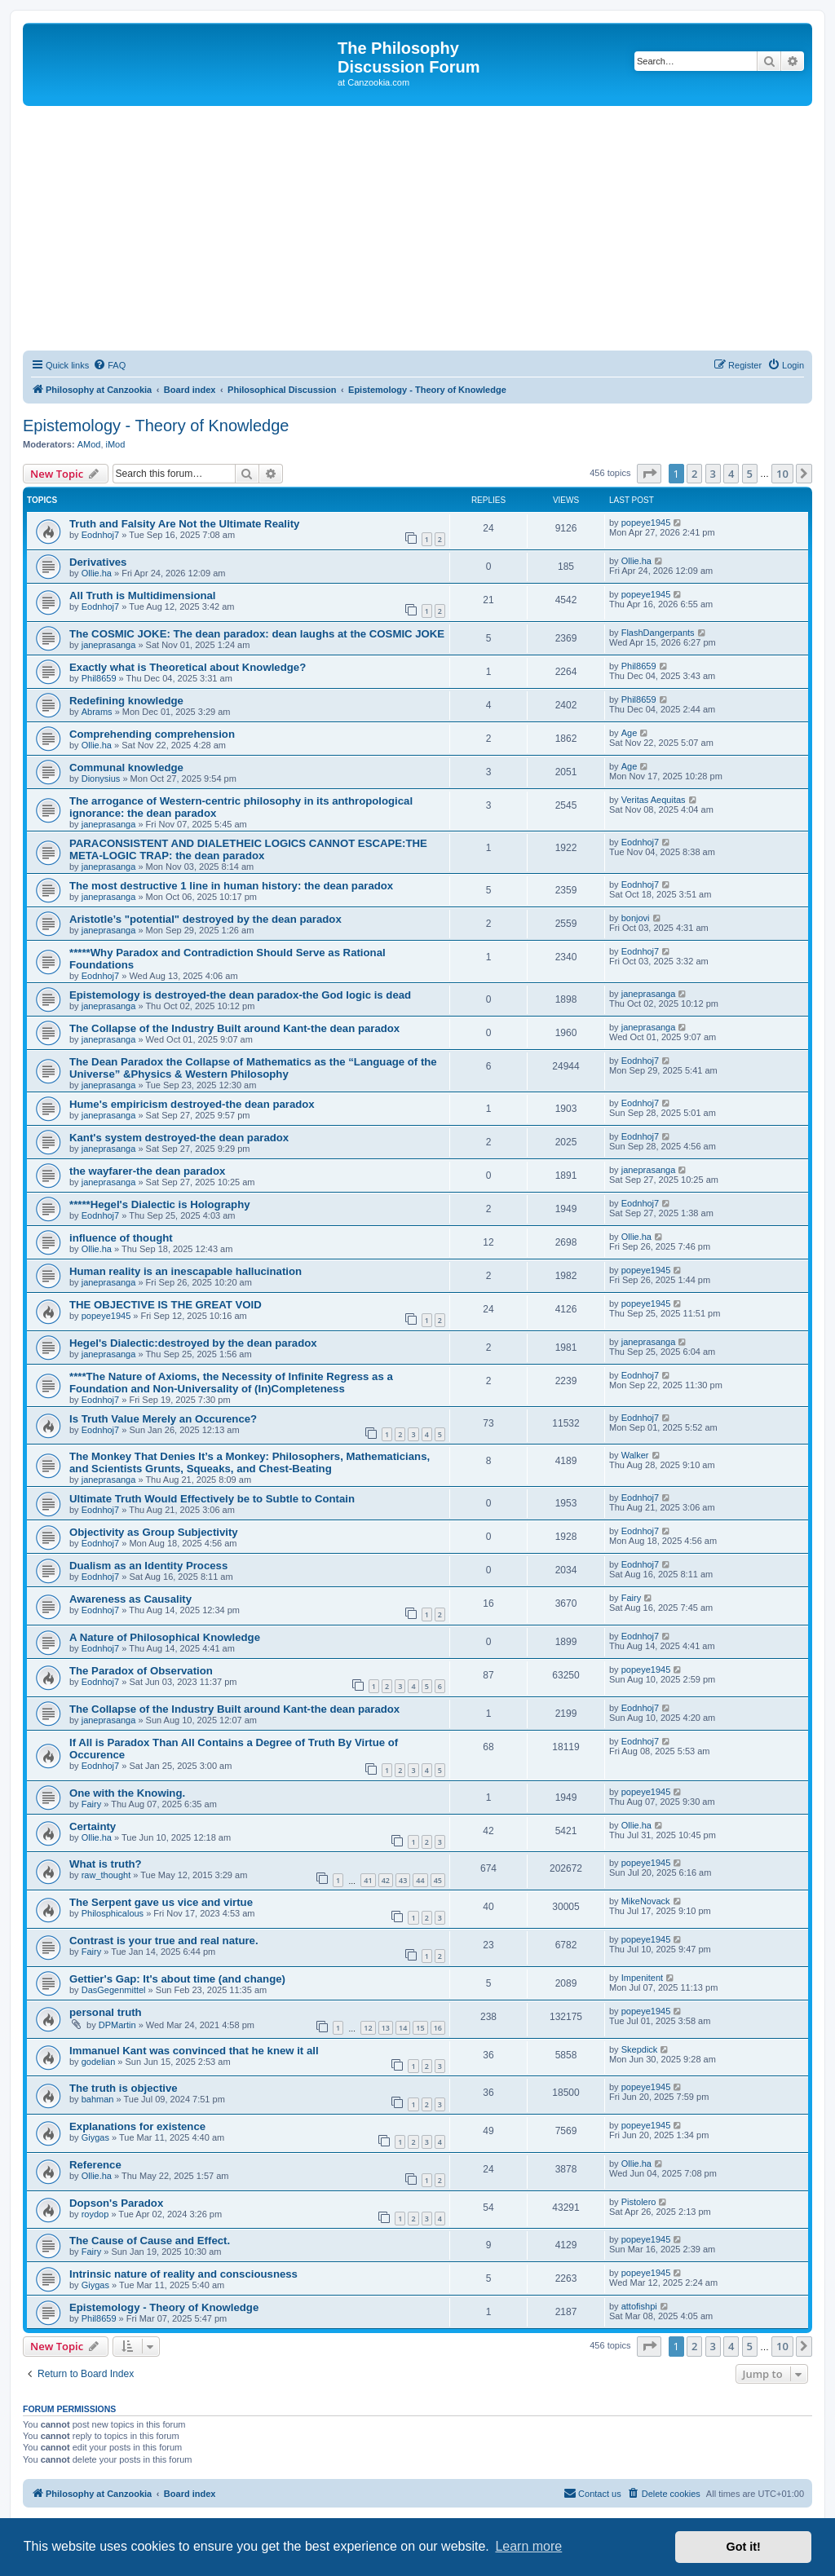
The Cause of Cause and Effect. (149, 2240)
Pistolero (638, 2202)
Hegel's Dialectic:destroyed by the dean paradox (193, 1343)
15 (420, 2027)
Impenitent (642, 1978)
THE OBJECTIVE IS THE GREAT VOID (165, 1305)
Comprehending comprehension (152, 734)
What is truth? (105, 1864)
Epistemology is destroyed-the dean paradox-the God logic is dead (240, 995)
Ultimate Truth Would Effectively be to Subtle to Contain (212, 1499)
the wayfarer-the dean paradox (147, 1171)
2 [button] (694, 473)
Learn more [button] (528, 2546)
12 (368, 2027)
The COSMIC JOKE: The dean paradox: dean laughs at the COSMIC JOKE (256, 634)
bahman (98, 2099)
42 (386, 1880)
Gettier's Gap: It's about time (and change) (177, 1979)
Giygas (95, 2137)
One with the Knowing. (127, 1793)
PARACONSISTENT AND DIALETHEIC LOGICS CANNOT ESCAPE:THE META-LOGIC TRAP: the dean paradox (248, 849)
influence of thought (121, 1238)
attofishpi (639, 2306)
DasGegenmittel (114, 1990)
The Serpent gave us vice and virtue (161, 1902)
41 (368, 1880)
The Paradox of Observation (141, 1671)
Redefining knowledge (126, 701)
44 (420, 1880)
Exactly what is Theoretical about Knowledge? (187, 667)
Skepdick (639, 2049)
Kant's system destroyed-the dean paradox (179, 1137)
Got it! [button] (744, 2546)
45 (438, 1880)
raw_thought (106, 1875)
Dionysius (101, 778)
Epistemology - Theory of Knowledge (156, 425)
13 (386, 2027)
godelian (99, 2062)
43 (403, 1880)
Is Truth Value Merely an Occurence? (163, 1419)
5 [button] (750, 473)
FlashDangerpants (658, 632)
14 (403, 2027)
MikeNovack (645, 1901)
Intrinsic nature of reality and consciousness (183, 2274)
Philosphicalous (113, 1913)
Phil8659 (99, 678)
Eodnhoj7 (101, 535)
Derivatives (97, 562)
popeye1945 (646, 522)
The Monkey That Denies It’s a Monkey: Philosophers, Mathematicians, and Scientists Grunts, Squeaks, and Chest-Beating (249, 1462)
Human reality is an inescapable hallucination (185, 1271)
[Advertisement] (417, 228)
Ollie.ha (97, 573)
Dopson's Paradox (116, 2203)
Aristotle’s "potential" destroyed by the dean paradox (205, 919)
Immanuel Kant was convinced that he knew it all (194, 2050)
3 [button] (713, 473)
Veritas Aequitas (653, 800)
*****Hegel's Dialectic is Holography (159, 1204)
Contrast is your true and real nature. (163, 1940)
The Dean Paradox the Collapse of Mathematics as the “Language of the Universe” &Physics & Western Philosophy (253, 1068)
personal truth (105, 2012)
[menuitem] (109, 365)
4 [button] (731, 473)
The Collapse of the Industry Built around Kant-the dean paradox (234, 1028)
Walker (635, 1455)
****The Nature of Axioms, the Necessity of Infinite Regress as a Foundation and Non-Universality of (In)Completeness (231, 1382)
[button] (649, 473)
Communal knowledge (126, 767)
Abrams (97, 712)
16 (438, 2027)
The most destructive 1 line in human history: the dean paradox (231, 886)
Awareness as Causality (130, 1599)
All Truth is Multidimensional (142, 595)
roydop (95, 2214)
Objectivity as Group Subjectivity (153, 1532)
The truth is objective (123, 2088)
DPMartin (117, 2025)
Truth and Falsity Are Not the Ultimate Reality (184, 524)
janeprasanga (109, 645)
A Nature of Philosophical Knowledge (164, 1637)
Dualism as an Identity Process (148, 1565)
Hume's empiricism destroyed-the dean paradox (192, 1104)
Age (629, 733)
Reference (95, 2165)
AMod (89, 444)
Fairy (631, 1598)
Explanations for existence (137, 2126)
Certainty (92, 1826)
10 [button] (782, 473)
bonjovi (635, 918)
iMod (116, 444)
